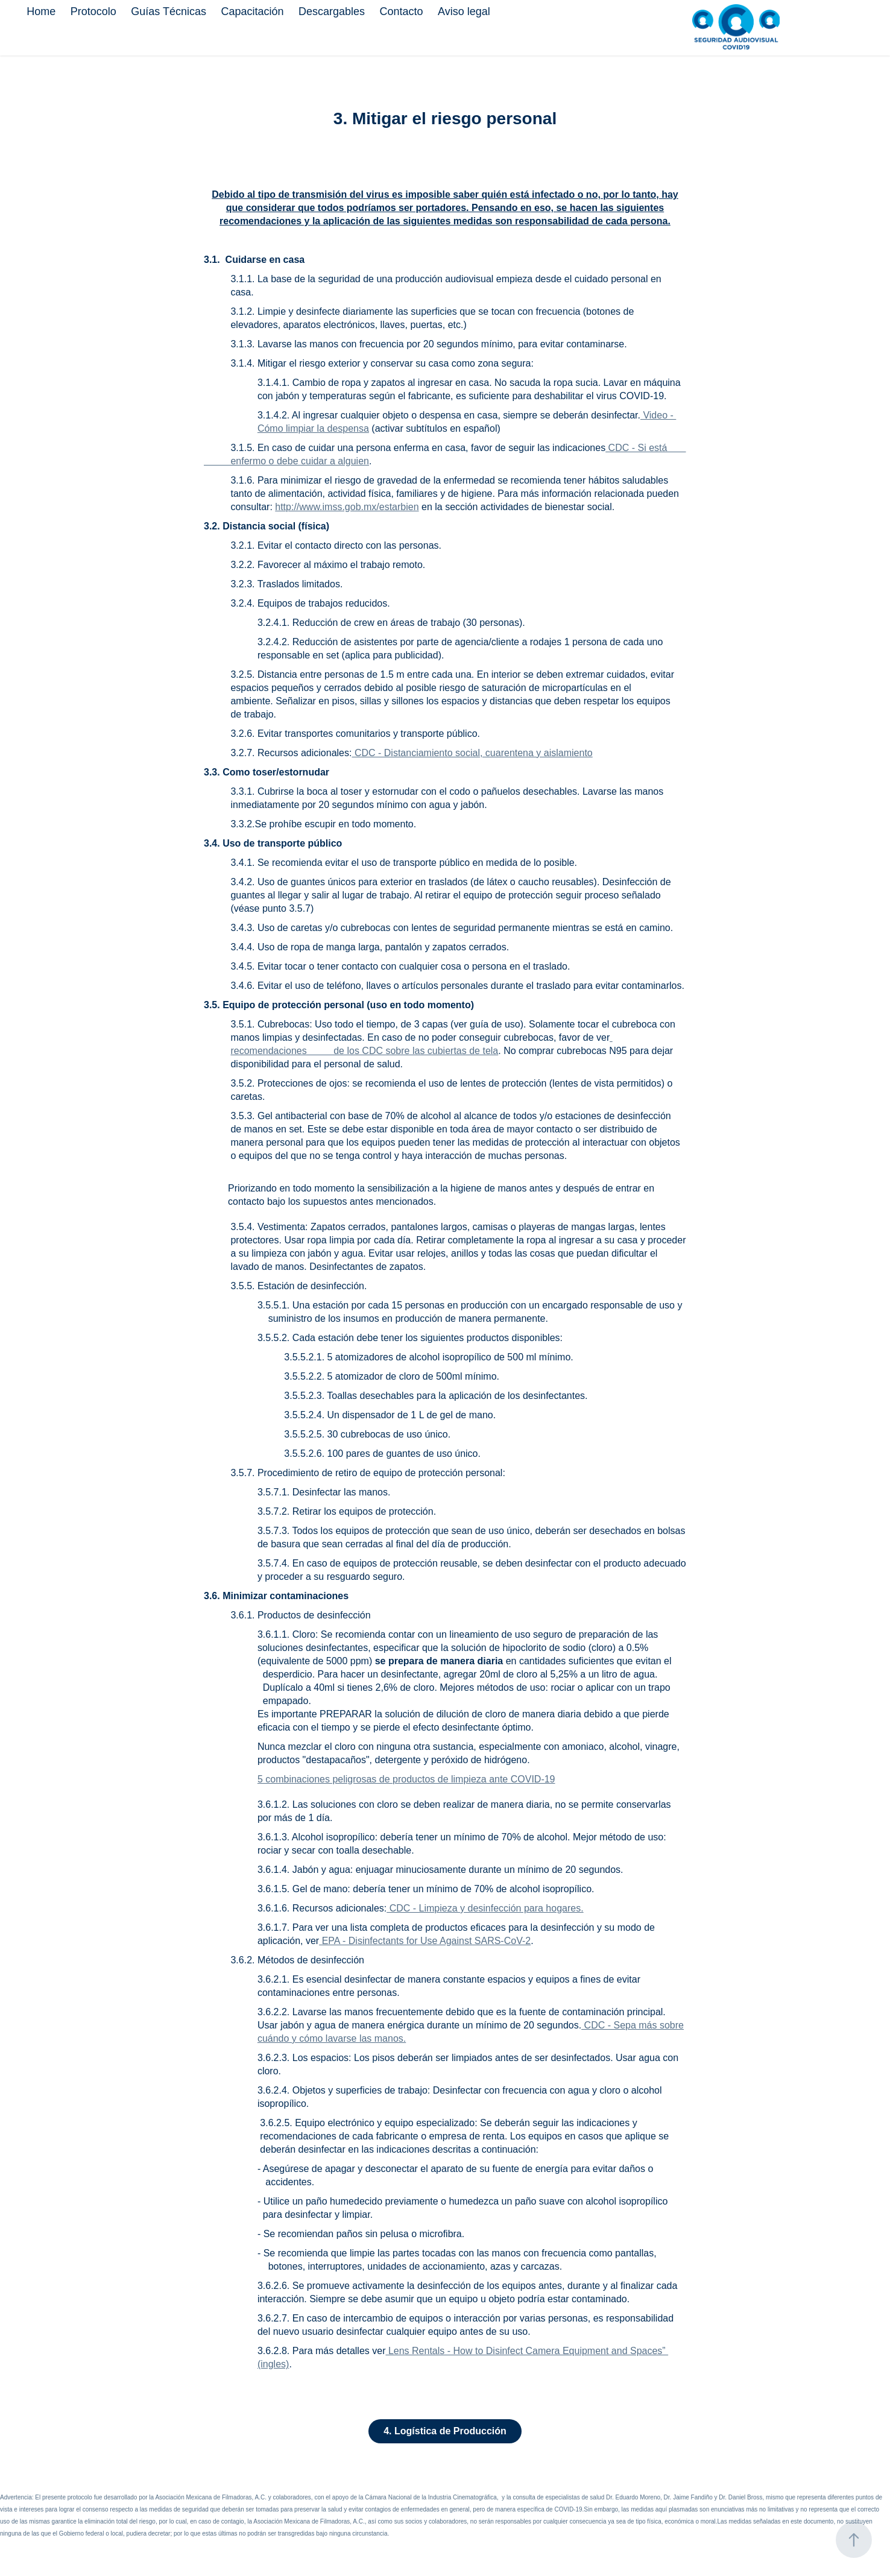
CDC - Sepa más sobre (632, 2025)
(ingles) (273, 2364)
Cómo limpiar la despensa (313, 428)
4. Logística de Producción (445, 2431)
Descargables (331, 11)
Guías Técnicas (168, 11)
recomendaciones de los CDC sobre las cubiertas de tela (364, 1051)
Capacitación (252, 11)
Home (41, 11)
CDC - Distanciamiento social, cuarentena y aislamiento (472, 753)
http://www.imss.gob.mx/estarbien (346, 507)
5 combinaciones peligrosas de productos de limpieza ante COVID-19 (406, 1779)
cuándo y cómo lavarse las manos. (331, 2038)
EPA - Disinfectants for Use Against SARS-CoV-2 (425, 1941)
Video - (658, 415)
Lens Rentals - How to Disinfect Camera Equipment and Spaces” (526, 2351)
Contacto (401, 11)
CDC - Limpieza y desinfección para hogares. (485, 1908)
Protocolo (93, 11)
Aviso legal (464, 11)
